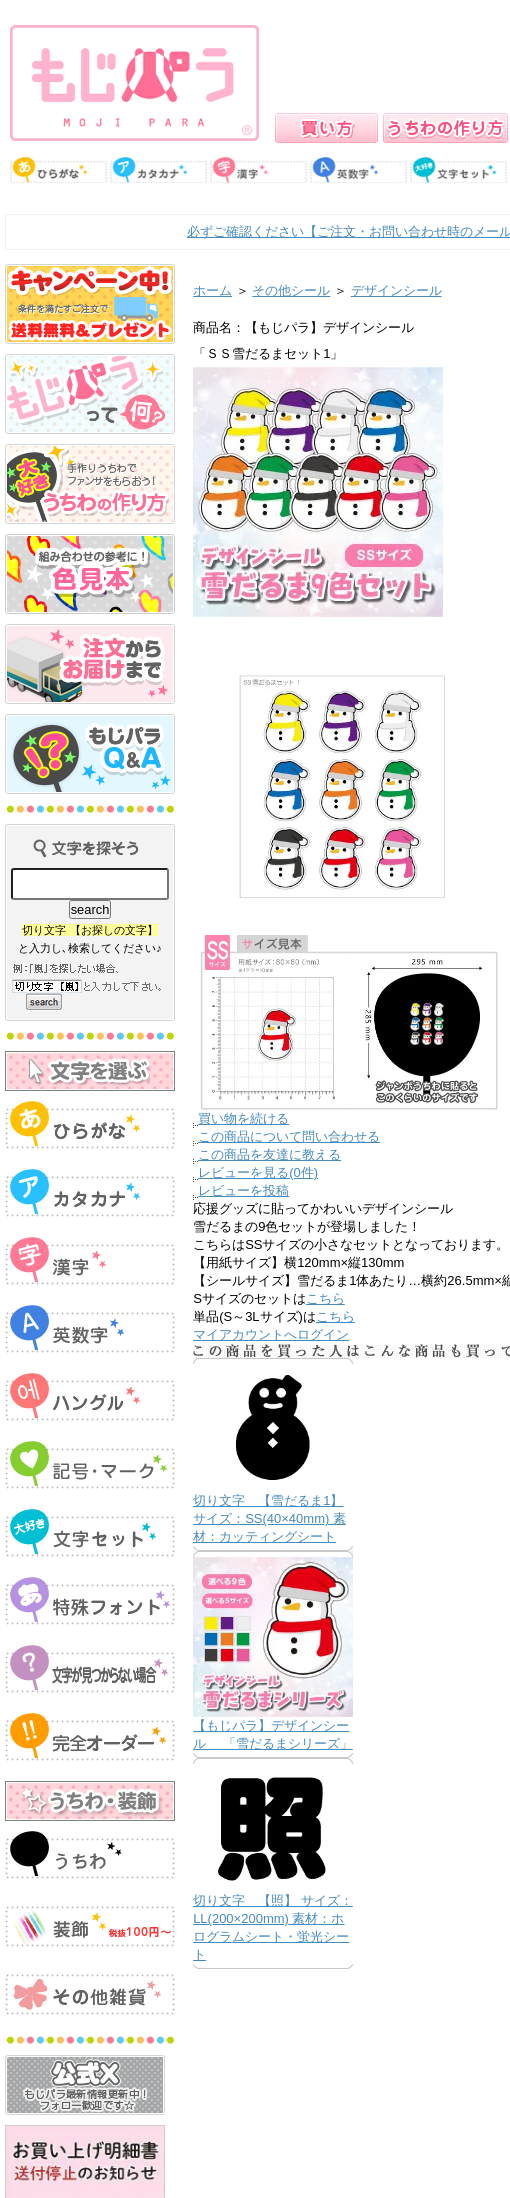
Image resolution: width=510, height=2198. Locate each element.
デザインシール (396, 290)
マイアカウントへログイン (271, 1334)
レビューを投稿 (243, 1190)
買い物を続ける (243, 1118)
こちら (325, 1298)
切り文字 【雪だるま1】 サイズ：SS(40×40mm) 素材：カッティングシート (269, 1518)
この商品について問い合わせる (289, 1136)
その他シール (291, 290)
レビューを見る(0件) (258, 1172)
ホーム (212, 290)
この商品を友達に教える (269, 1154)
